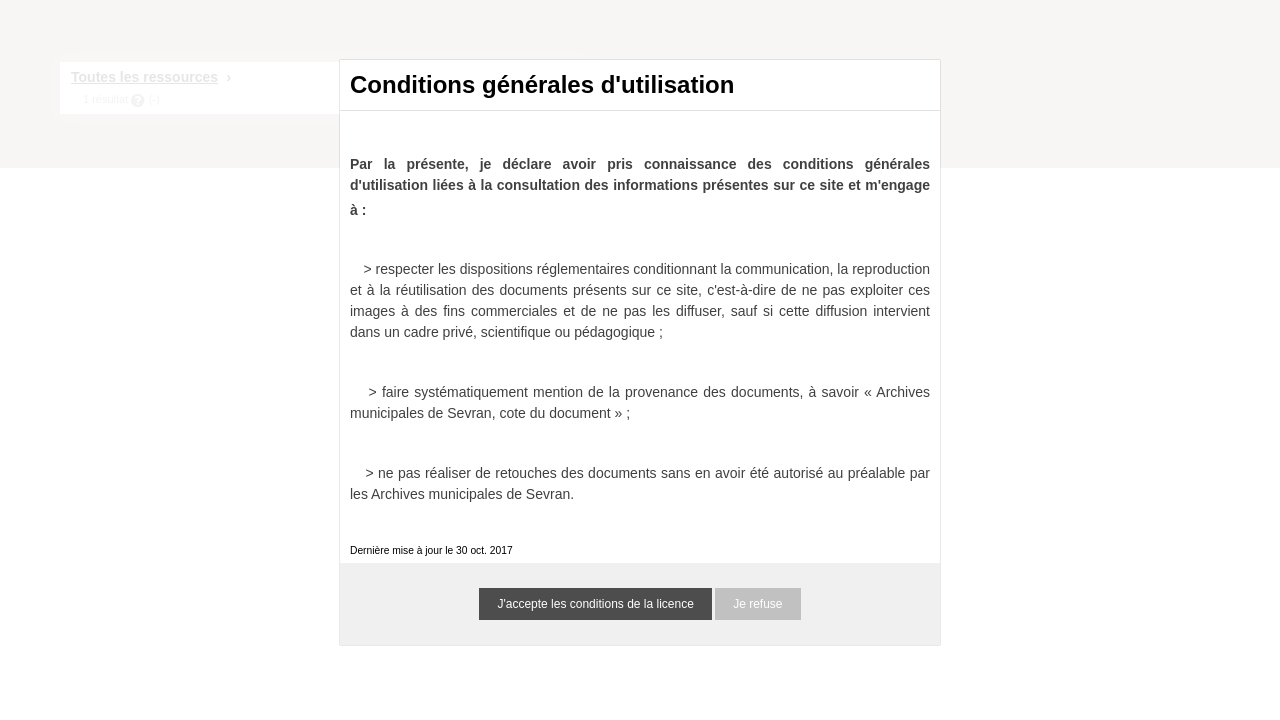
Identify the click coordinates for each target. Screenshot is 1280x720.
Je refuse (757, 604)
